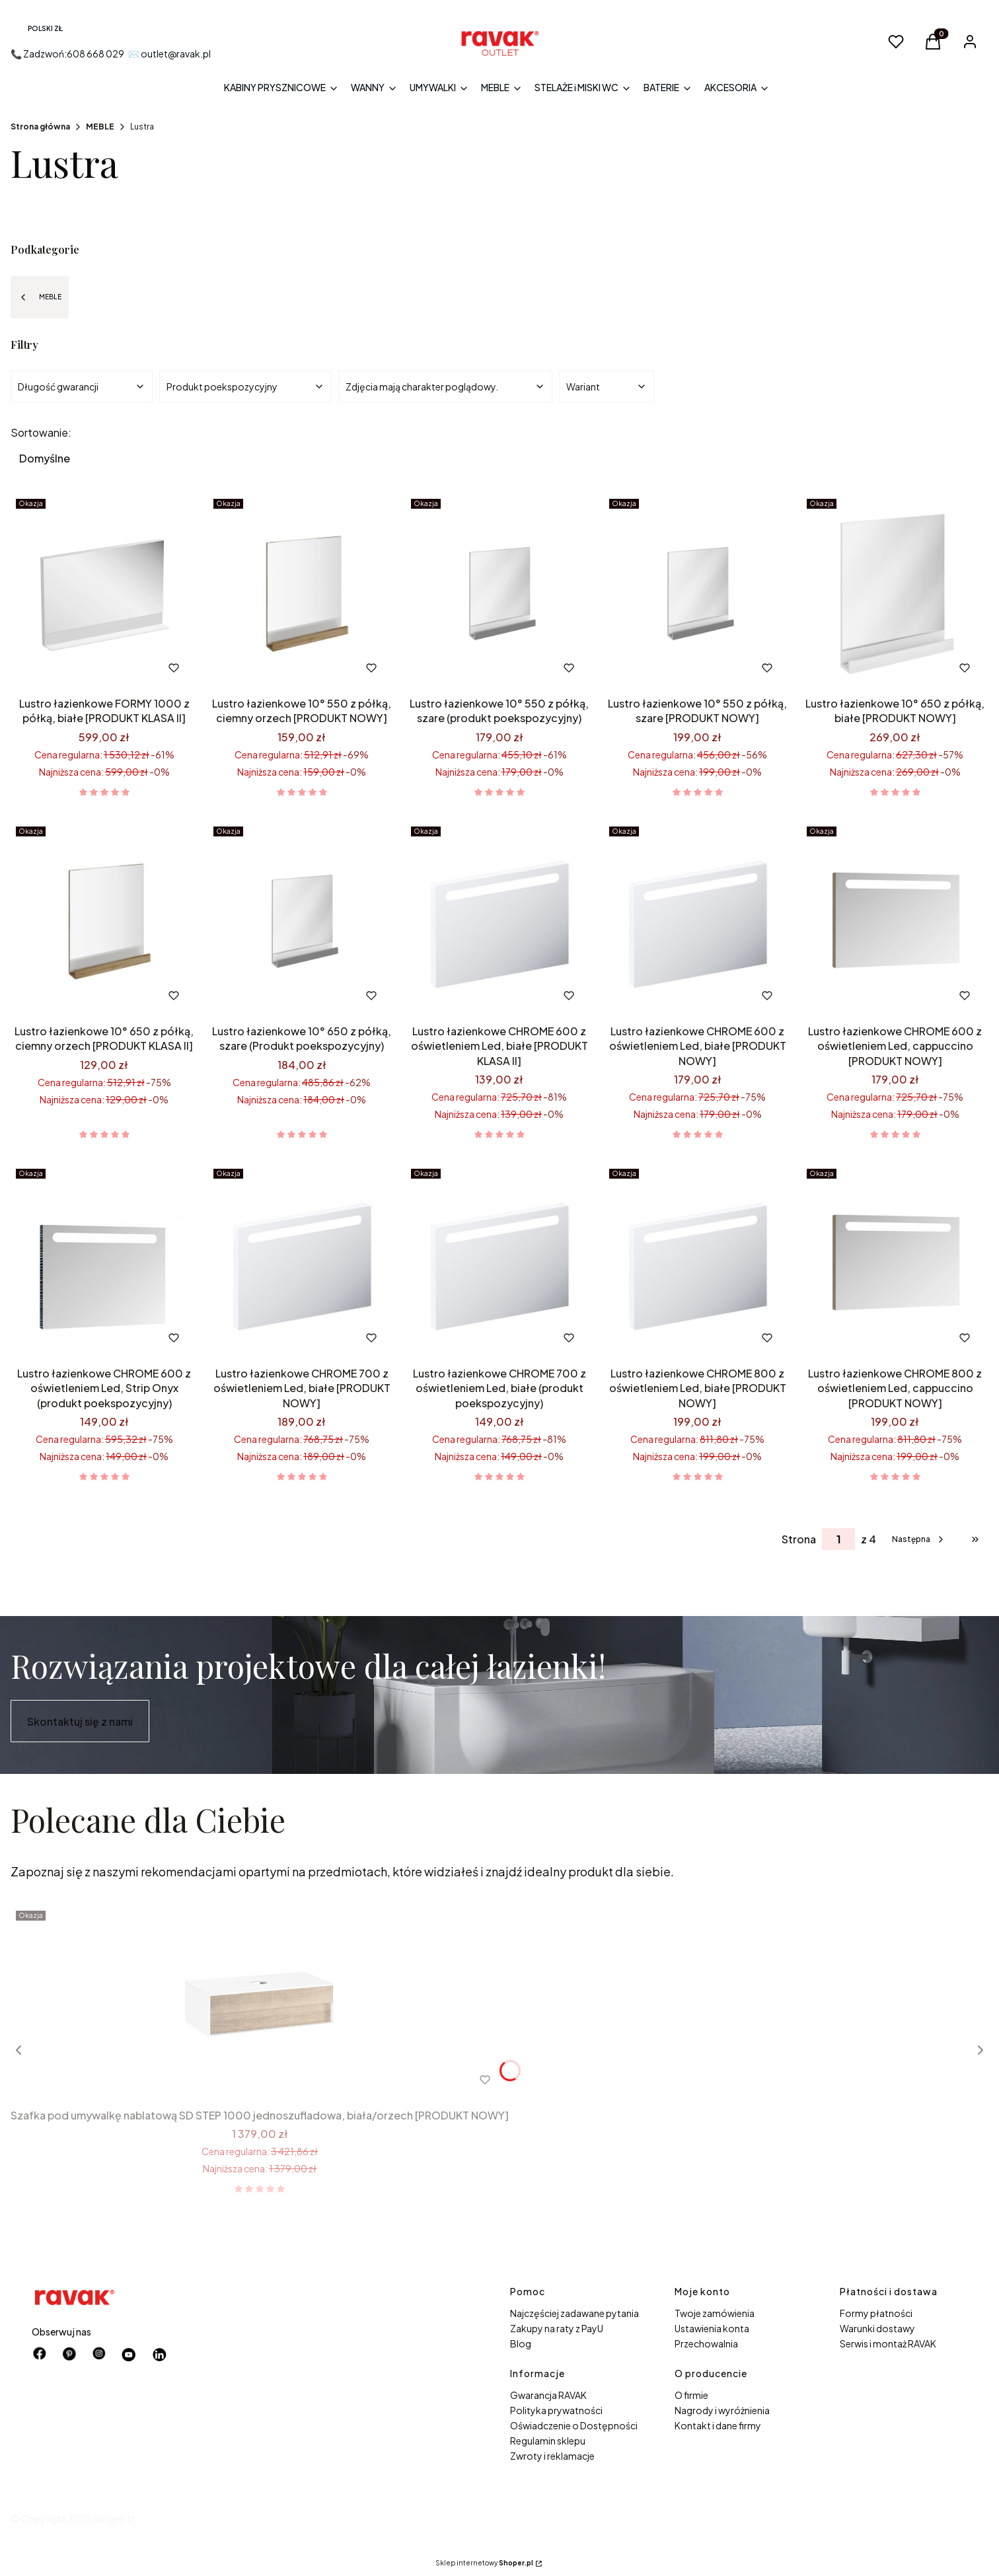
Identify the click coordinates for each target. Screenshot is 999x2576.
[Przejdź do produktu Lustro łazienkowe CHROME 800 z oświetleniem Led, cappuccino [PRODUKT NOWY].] (894, 1262)
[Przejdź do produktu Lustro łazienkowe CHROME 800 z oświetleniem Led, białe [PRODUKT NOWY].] (697, 1262)
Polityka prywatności (556, 2410)
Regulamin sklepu (547, 2441)
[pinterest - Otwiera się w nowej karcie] (69, 2354)
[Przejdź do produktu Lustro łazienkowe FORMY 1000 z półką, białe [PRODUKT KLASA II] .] (104, 593)
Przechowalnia (706, 2343)
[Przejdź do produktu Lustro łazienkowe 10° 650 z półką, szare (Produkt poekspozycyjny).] (301, 920)
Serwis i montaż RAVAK (888, 2343)
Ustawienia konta (712, 2328)
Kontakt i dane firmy (718, 2425)
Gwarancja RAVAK (548, 2395)
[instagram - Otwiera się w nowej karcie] (99, 2354)
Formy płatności (876, 2313)
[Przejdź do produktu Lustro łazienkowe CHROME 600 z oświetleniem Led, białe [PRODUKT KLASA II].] (499, 920)
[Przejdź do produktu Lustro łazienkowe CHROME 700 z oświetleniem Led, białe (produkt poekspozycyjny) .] (499, 1262)
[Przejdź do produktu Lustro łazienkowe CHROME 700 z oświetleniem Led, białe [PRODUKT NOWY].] (301, 1262)
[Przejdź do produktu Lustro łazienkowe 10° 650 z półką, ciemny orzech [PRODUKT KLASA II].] (104, 920)
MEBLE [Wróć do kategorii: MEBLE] (39, 297)
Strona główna (40, 126)
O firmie (691, 2395)
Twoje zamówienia (715, 2313)
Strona (799, 1539)
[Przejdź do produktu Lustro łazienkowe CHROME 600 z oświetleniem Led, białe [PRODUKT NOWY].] (697, 920)
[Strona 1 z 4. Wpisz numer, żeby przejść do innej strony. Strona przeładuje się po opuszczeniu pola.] (838, 1539)
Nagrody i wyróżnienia (722, 2410)
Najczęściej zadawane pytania (574, 2313)
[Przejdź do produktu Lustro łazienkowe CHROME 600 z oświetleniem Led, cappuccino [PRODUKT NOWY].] (894, 920)
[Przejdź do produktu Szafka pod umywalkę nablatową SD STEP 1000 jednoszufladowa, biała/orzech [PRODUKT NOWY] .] (259, 2004)
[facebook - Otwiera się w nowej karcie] (40, 2354)
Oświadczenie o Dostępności (574, 2425)
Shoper (109, 2518)
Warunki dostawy (877, 2328)
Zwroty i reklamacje (552, 2456)
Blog (520, 2343)
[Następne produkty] (919, 1539)
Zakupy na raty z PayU (556, 2328)
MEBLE (100, 126)
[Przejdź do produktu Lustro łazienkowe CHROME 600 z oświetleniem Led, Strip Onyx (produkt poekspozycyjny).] (104, 1262)
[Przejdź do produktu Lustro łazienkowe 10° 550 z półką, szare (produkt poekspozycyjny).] (499, 593)
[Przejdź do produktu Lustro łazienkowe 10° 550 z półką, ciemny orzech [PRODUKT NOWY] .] (301, 593)
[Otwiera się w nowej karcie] (129, 2354)
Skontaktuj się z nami (80, 1721)
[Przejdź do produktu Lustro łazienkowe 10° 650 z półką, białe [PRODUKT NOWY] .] (894, 593)
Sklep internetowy (484, 2563)
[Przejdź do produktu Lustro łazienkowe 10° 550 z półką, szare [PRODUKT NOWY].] (697, 593)
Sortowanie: (41, 432)
